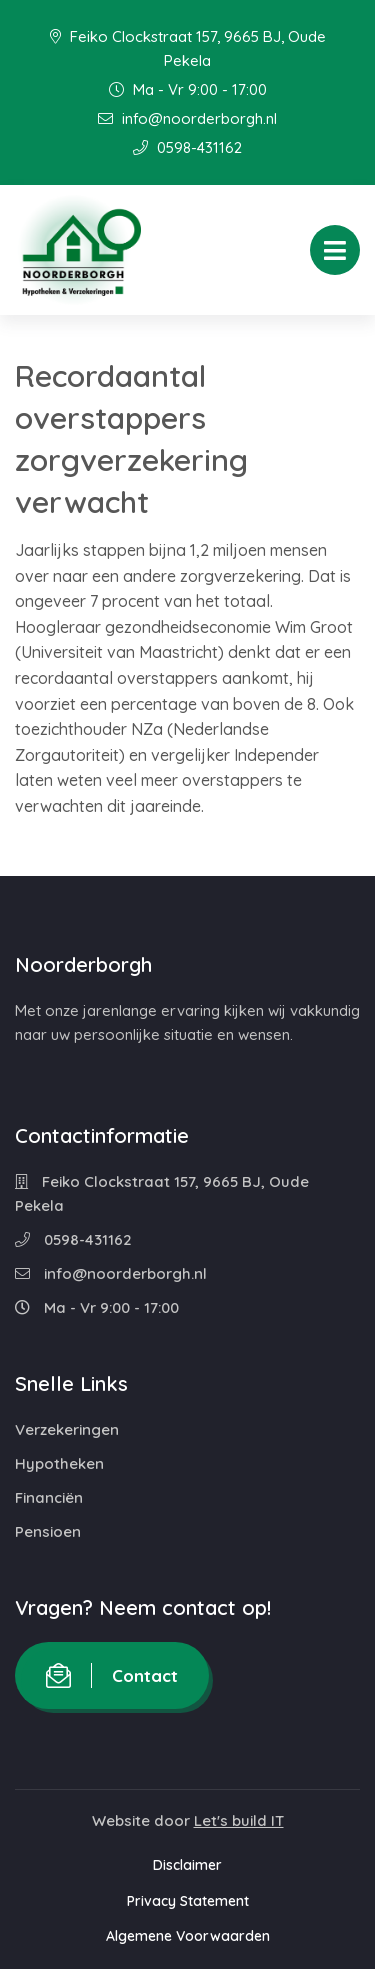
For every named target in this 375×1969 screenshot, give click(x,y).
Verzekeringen (67, 1429)
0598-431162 (187, 147)
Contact (112, 1675)
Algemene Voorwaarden (188, 1936)
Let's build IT (239, 1820)
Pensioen (48, 1531)
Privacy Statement (188, 1901)
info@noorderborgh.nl (187, 118)
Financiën (49, 1497)
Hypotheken (59, 1463)
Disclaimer (187, 1865)
